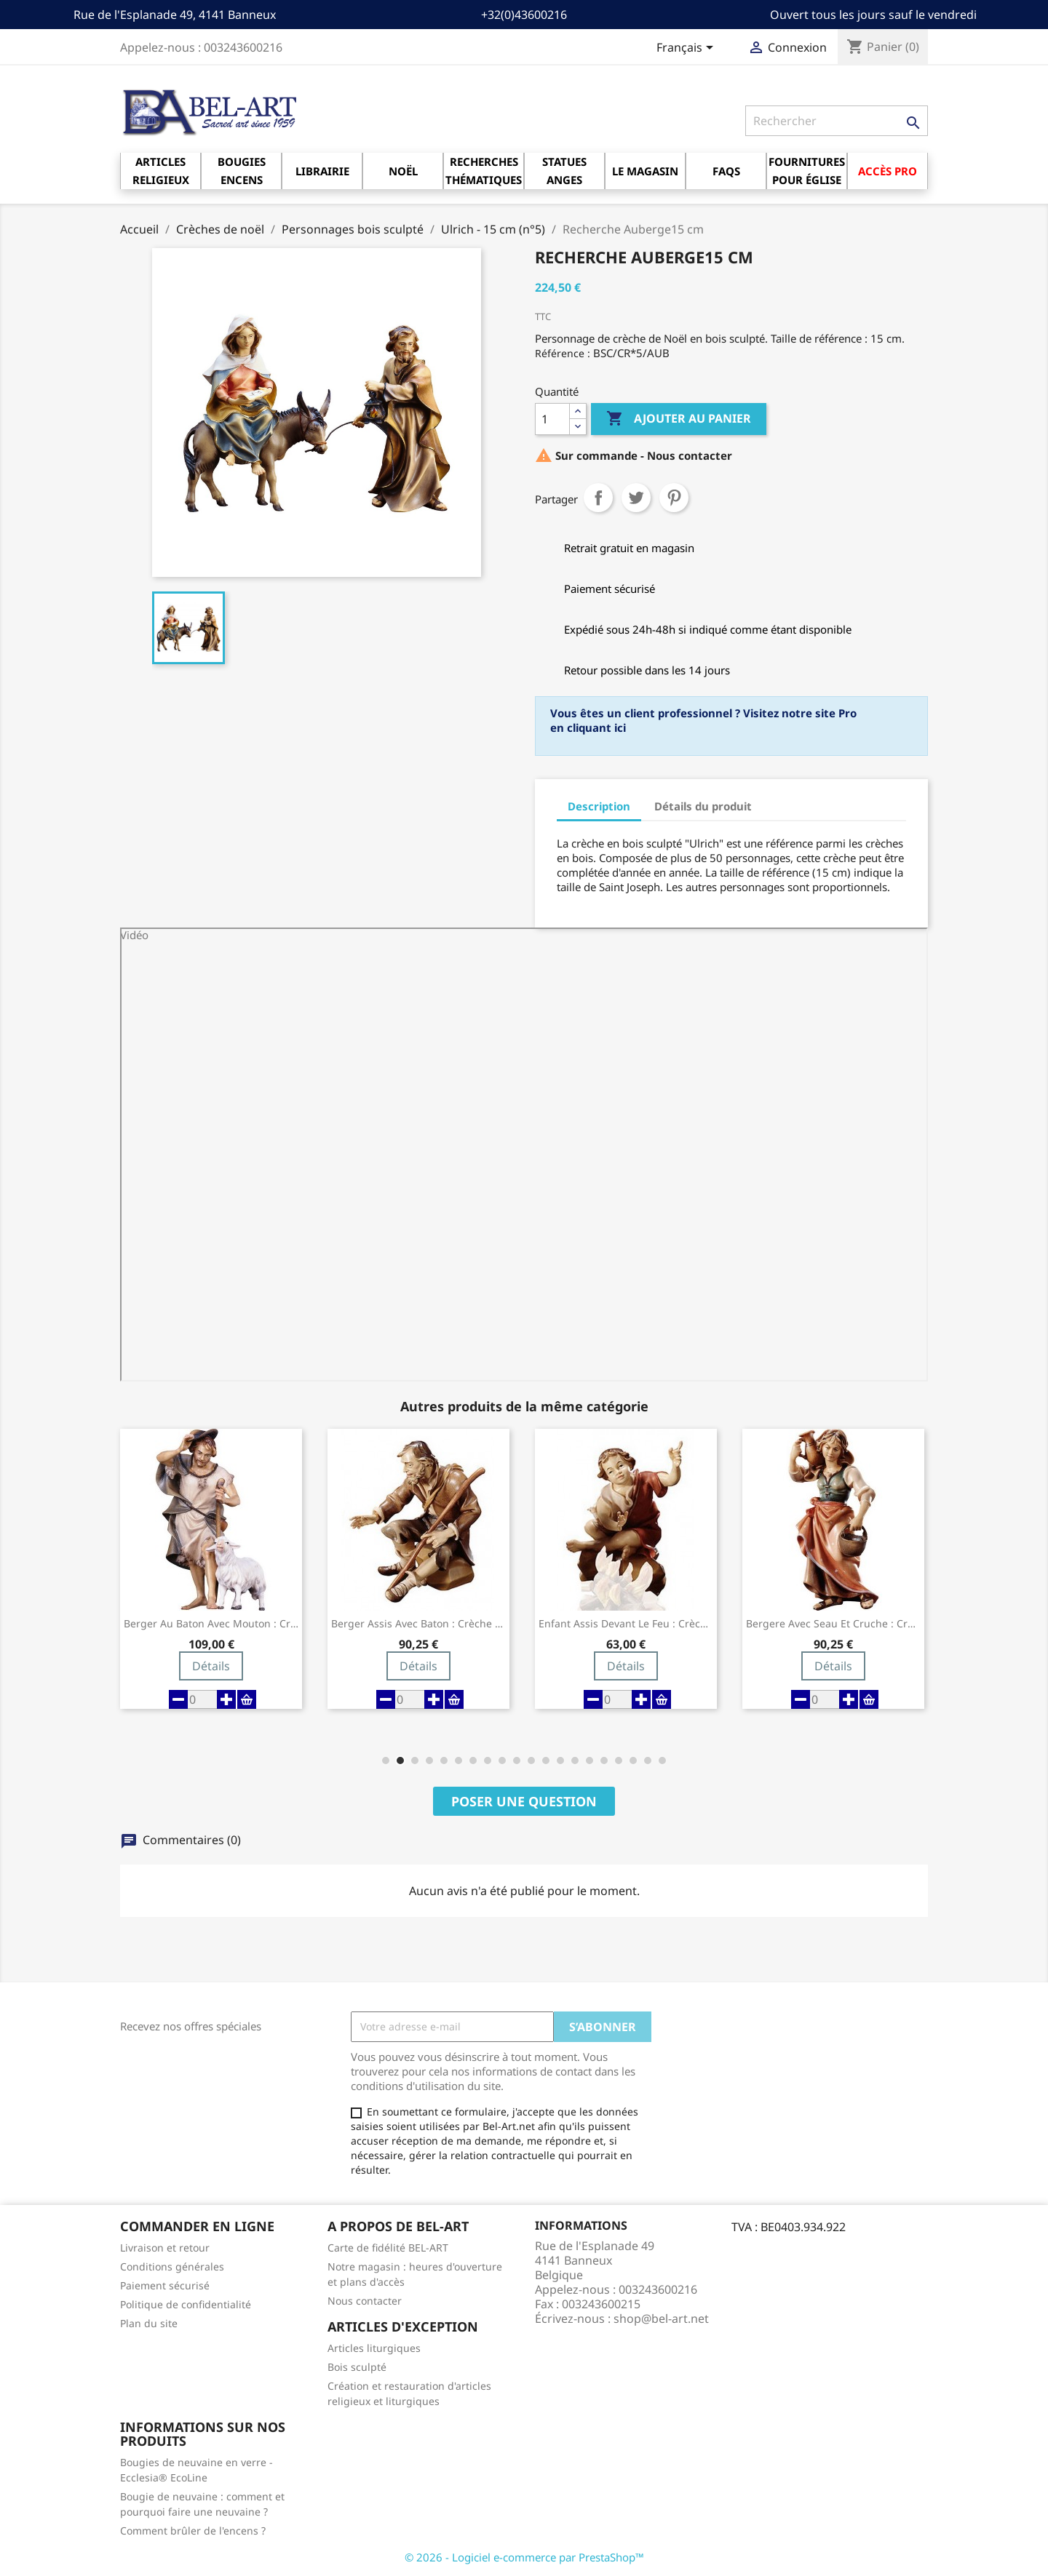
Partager (598, 497)
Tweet (636, 497)
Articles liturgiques (374, 2348)
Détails (211, 1666)
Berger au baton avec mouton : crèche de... (211, 1623)
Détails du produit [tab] (703, 806)
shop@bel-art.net (661, 2318)
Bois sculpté (357, 2367)
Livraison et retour (165, 2247)
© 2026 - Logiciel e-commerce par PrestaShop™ (524, 2557)
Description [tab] (599, 806)
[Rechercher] (836, 120)
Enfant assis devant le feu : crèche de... (626, 1623)
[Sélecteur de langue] (687, 48)
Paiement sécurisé (165, 2285)
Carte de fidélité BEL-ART (388, 2247)
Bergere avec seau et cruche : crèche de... (833, 1623)
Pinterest (673, 497)
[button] (386, 1760)
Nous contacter (365, 2301)
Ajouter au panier (678, 419)
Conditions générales (172, 2266)
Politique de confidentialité (185, 2304)
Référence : (562, 353)
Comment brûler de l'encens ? (193, 2530)
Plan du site (149, 2323)
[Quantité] (552, 419)
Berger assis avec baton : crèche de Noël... (418, 1623)
